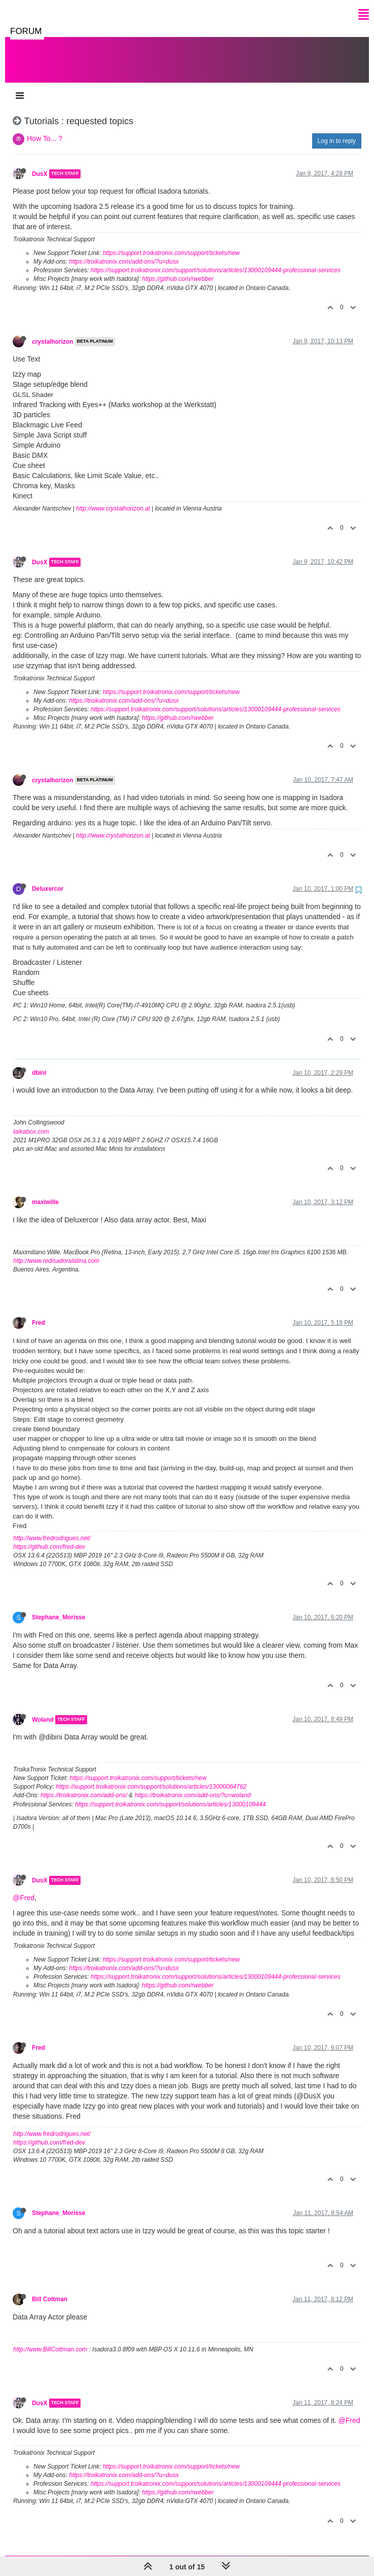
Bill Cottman (49, 2289)
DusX (39, 163)
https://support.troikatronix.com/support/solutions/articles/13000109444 (170, 1794)
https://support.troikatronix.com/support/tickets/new (171, 242)
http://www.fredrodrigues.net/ (52, 1528)
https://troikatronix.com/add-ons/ (84, 1785)
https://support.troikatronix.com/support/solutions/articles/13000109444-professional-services (216, 260)
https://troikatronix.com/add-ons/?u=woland (192, 1785)
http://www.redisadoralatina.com (56, 1250)
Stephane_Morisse (58, 1607)
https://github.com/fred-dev (49, 1536)
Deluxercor (47, 878)
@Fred (23, 1887)
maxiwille (45, 1191)
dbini (39, 1062)
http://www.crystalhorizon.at (113, 498)
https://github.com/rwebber (177, 268)
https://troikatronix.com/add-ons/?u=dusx (123, 251)
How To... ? (44, 128)
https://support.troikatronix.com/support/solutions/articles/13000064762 (151, 1776)
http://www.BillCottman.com (50, 2339)
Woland (43, 1709)
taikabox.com (31, 1121)
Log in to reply (337, 130)
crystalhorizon (52, 331)
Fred (38, 1312)
